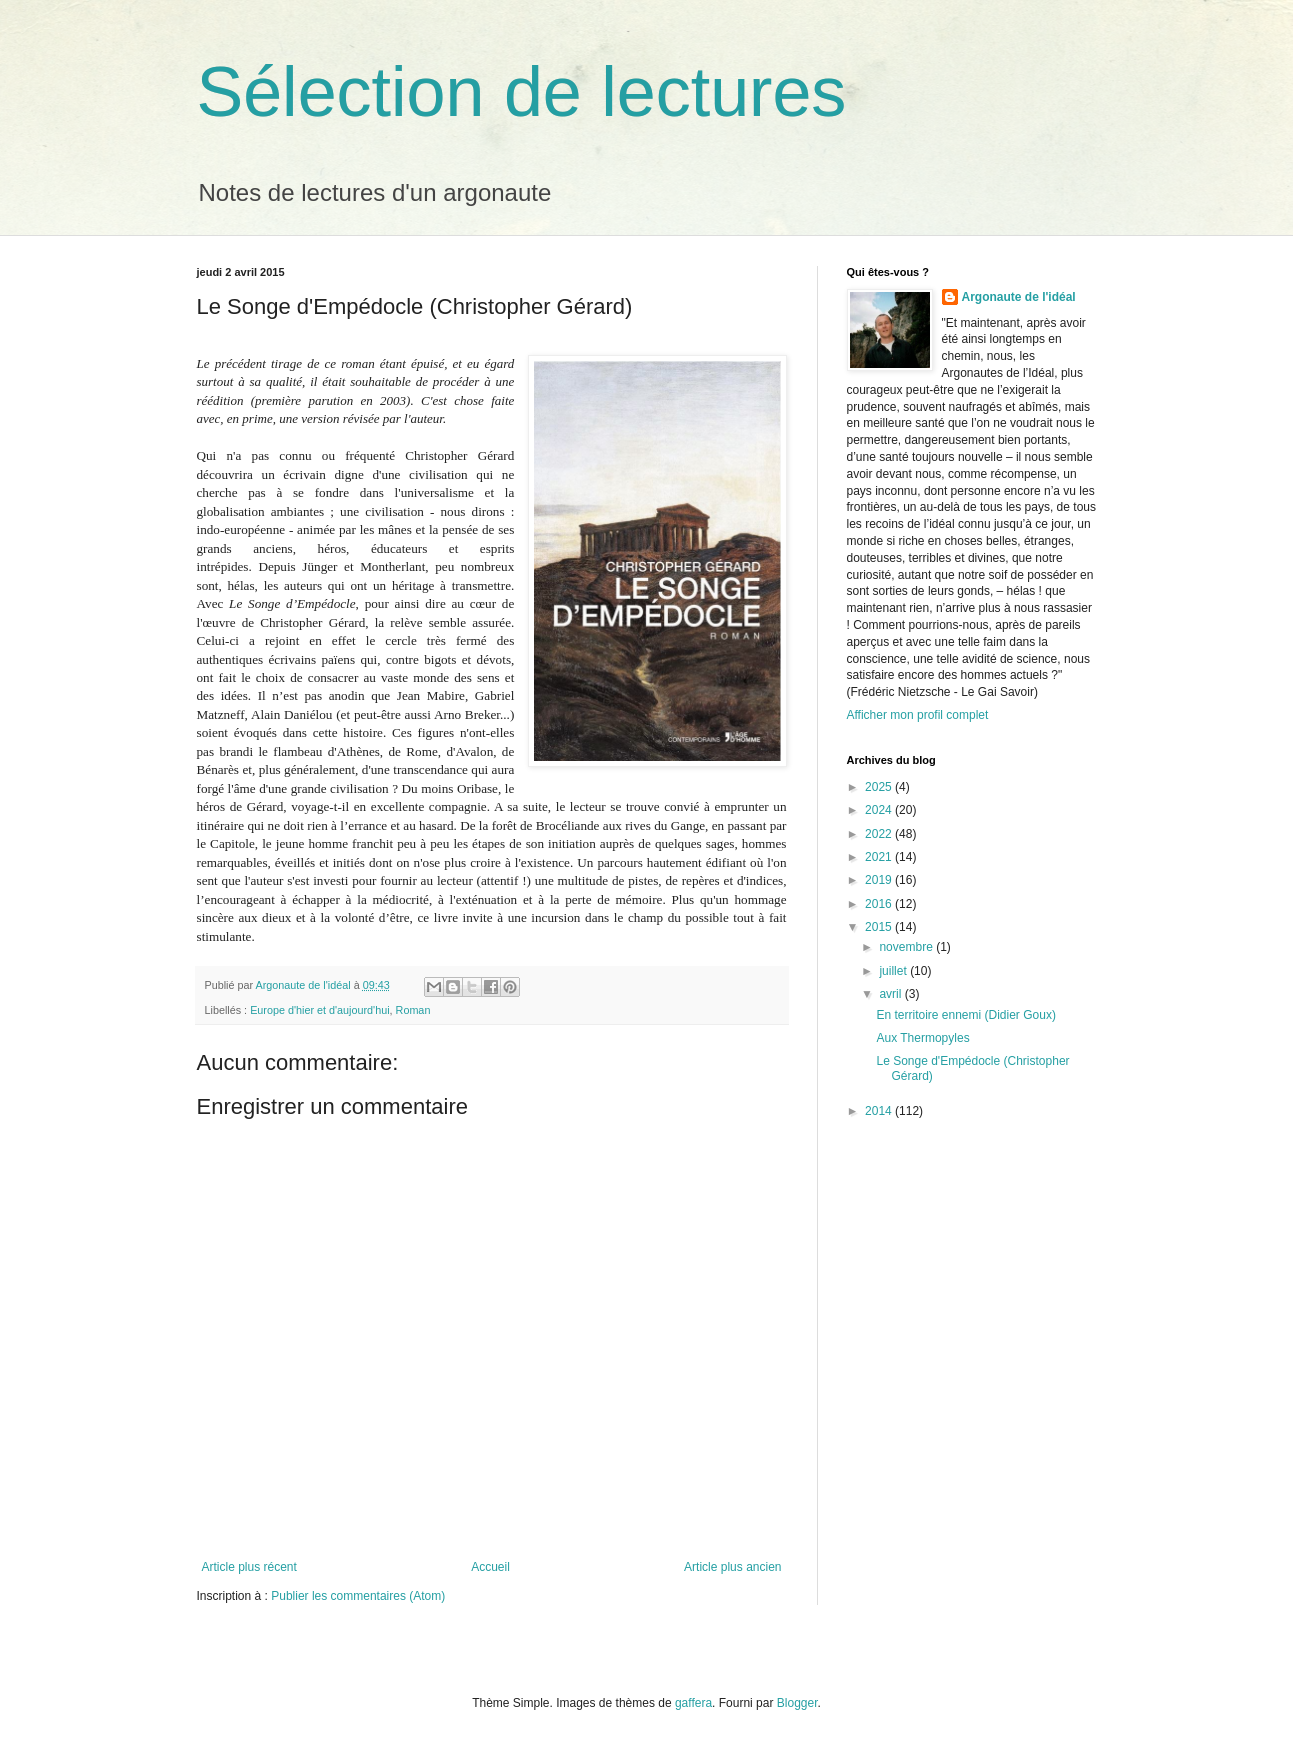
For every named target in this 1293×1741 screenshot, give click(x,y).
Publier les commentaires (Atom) (358, 1596)
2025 (880, 787)
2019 (880, 880)
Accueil (490, 1567)
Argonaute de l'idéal (1019, 297)
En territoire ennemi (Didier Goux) (965, 1015)
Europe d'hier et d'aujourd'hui (319, 1010)
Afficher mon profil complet (918, 715)
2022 (880, 834)
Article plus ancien (732, 1567)
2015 (880, 927)
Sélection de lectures (522, 92)
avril (891, 994)
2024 (880, 810)
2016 (880, 904)
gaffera (693, 1703)
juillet (894, 971)
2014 (880, 1111)
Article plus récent (249, 1567)
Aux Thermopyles (922, 1038)
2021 (880, 857)
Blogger (797, 1703)
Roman (413, 1010)
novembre (907, 947)
